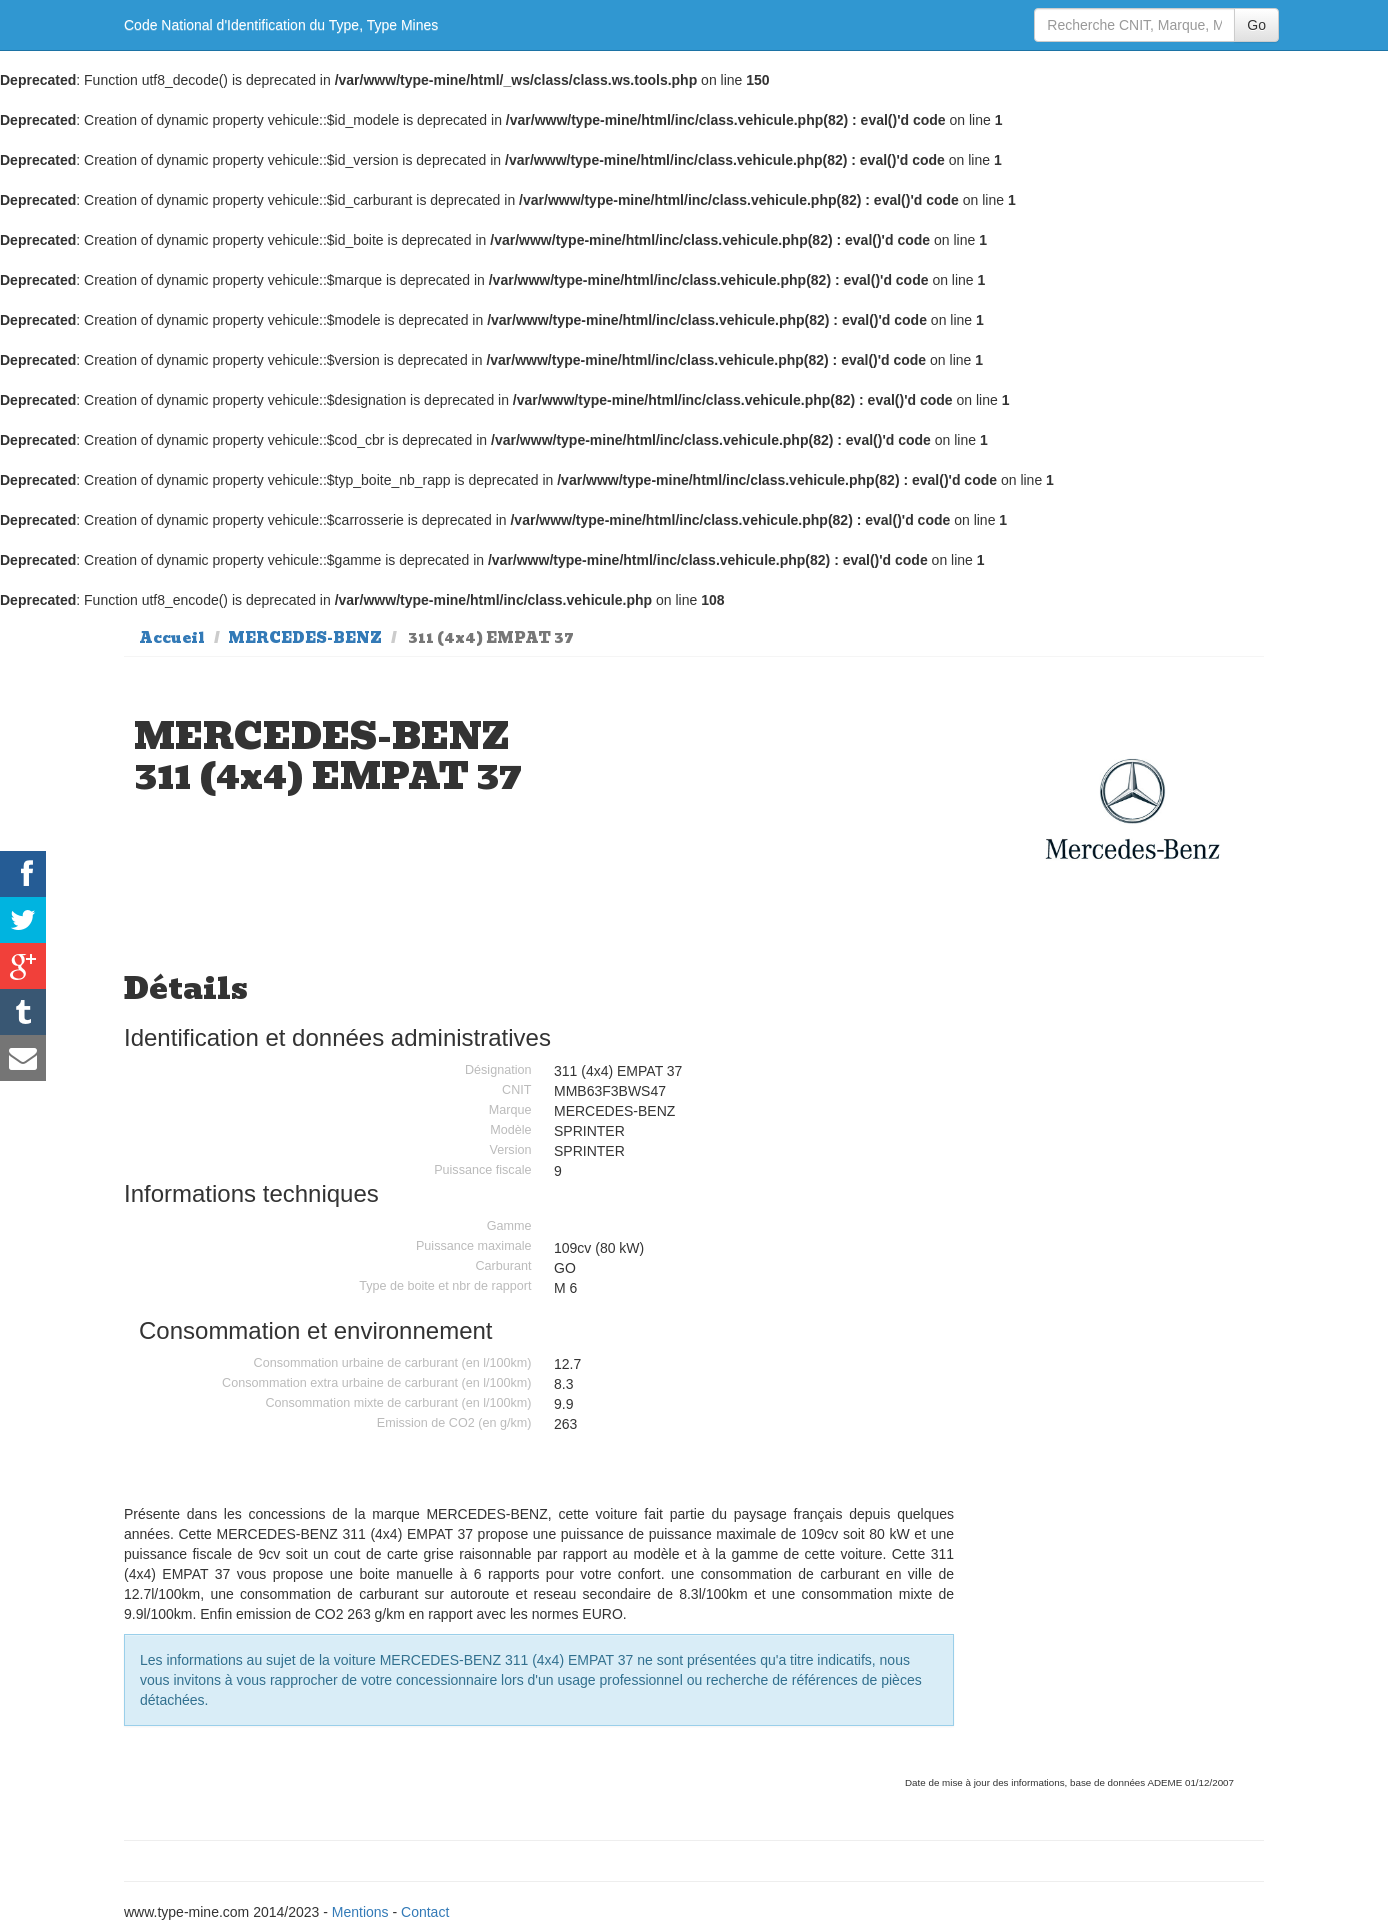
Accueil (172, 638)
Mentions (360, 1912)
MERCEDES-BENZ (305, 638)
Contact (425, 1912)
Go (1256, 25)
